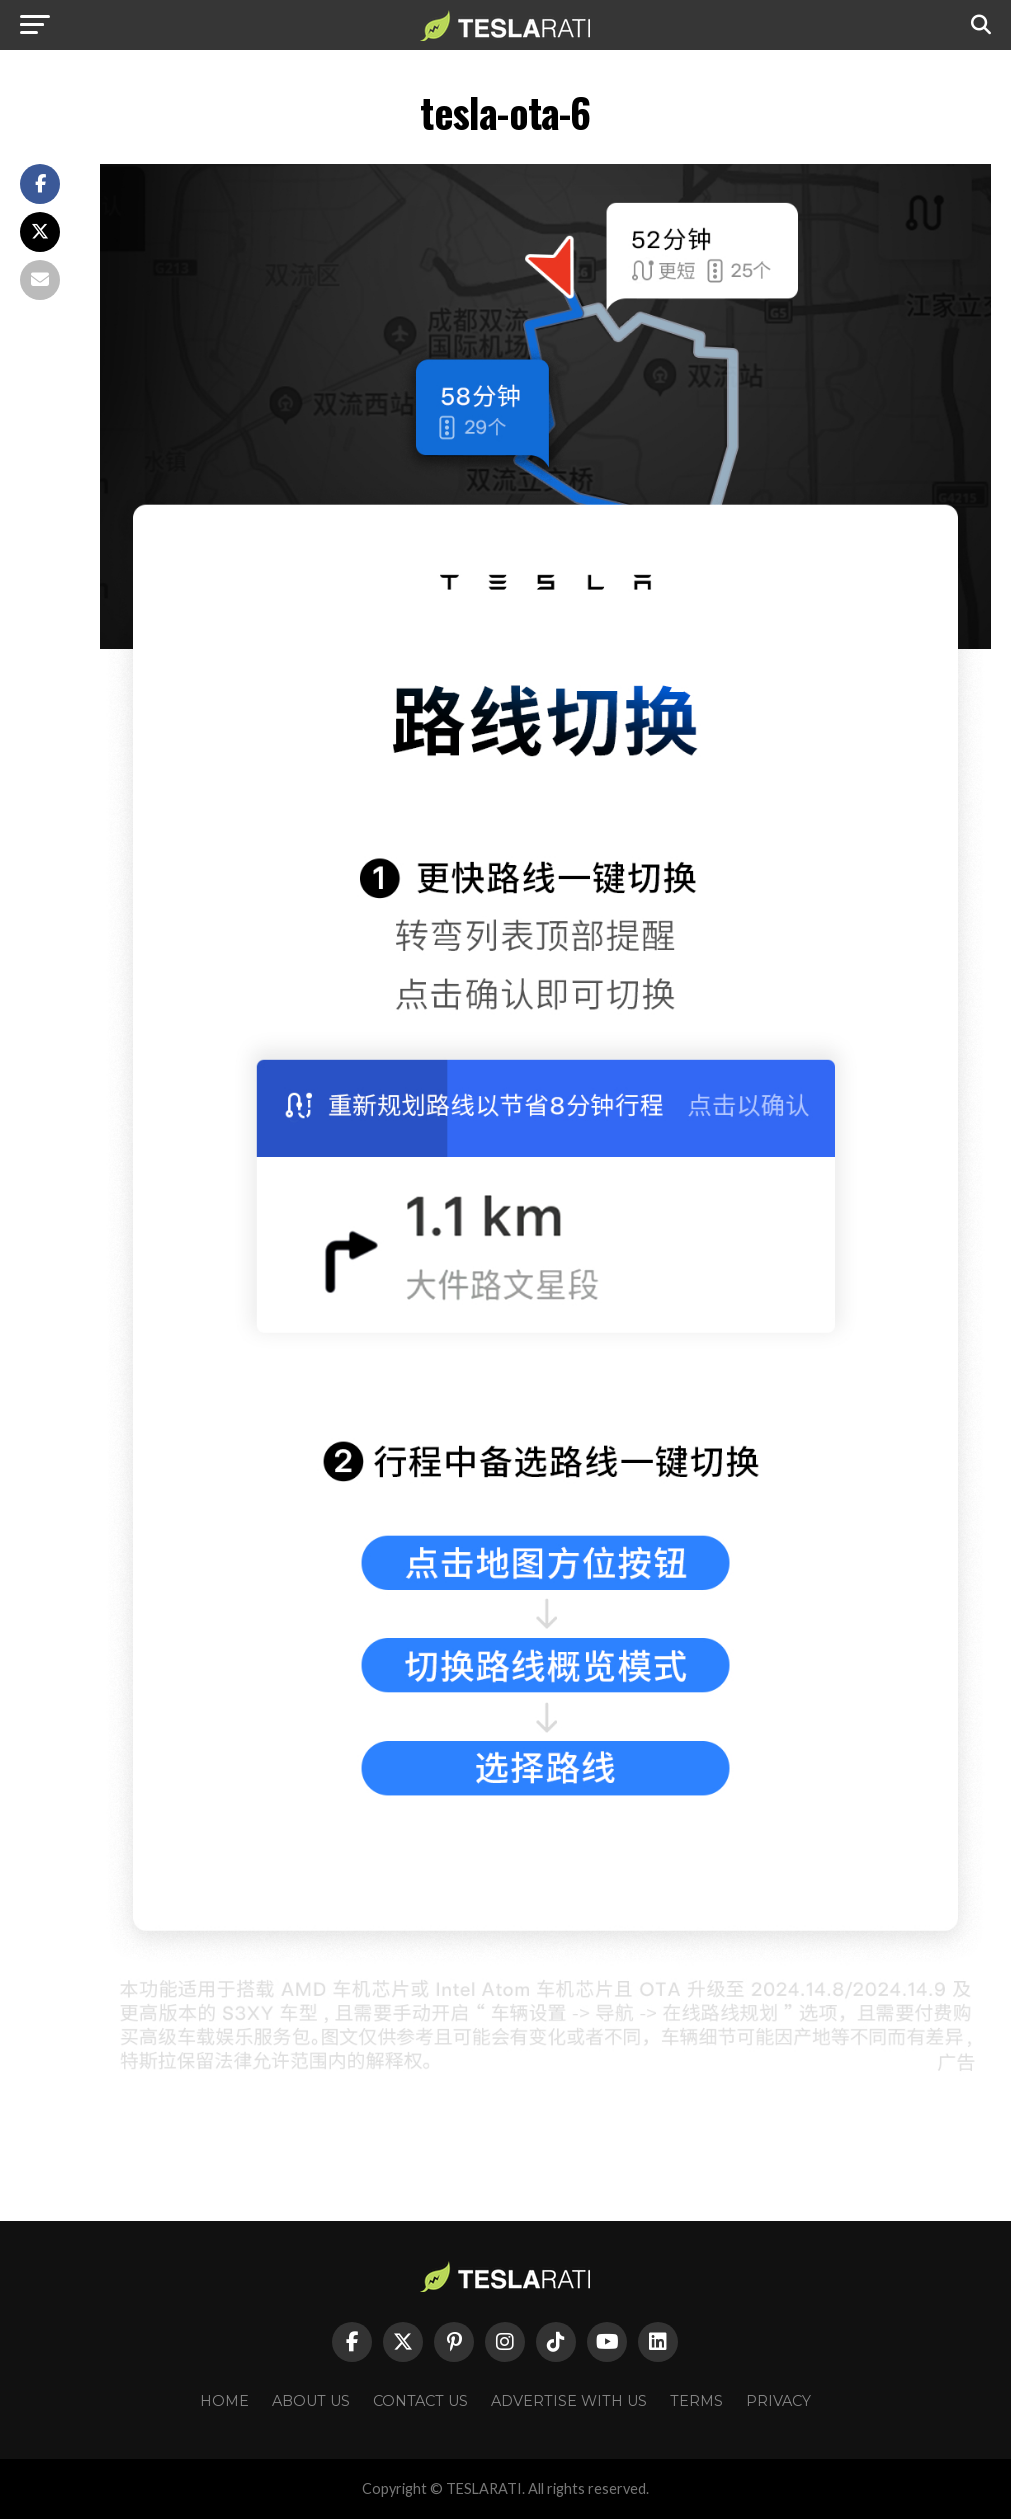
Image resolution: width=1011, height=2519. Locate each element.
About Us (311, 2401)
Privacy (778, 2401)
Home (224, 2401)
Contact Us (420, 2401)
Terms (696, 2401)
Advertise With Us (569, 2401)
